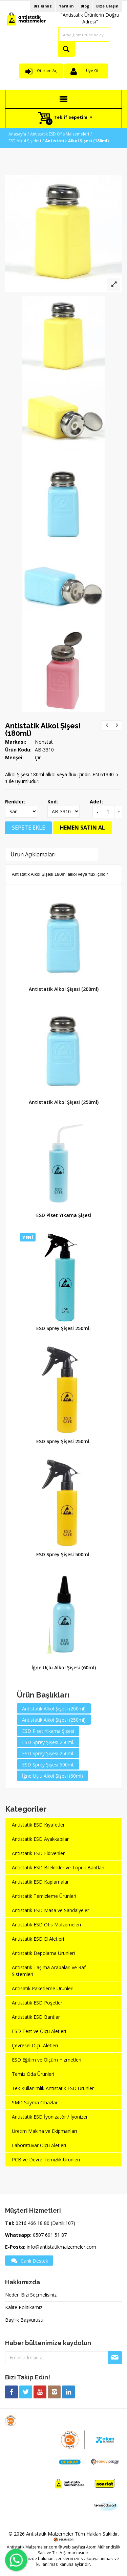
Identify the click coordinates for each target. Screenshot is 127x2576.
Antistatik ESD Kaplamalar (40, 1882)
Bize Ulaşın (107, 5)
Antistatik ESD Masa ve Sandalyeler (50, 1910)
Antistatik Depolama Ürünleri (43, 1953)
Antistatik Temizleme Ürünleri (44, 1896)
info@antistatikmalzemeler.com (61, 2247)
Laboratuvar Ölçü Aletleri (39, 2145)
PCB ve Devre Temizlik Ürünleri (46, 2159)
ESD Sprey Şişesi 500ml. (63, 1554)
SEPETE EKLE (28, 827)
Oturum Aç (47, 70)
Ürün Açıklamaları (33, 854)
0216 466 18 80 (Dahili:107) (45, 2223)
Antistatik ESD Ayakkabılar (40, 1839)
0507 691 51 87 (50, 2235)
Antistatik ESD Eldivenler (38, 1853)
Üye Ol (92, 70)
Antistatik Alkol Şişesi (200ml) (64, 989)
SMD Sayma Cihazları (35, 2102)
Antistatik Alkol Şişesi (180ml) (42, 729)
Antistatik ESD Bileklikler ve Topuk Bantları (58, 1867)
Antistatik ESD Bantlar (36, 2017)
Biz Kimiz (43, 5)
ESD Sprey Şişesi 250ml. (63, 1328)
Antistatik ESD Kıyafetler (38, 1824)
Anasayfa (17, 134)
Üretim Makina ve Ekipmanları (44, 2131)
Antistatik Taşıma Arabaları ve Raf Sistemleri (49, 1970)
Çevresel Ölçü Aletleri (35, 2045)
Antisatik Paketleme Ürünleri (42, 1988)
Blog (85, 5)
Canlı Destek (29, 2260)
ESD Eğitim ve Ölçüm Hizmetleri (46, 2059)
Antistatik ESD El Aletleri (38, 1939)
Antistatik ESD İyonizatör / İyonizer (50, 2117)
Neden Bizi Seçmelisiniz (31, 2294)
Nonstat (44, 742)
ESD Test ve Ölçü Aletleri (39, 2031)
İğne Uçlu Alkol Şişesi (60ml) (63, 1667)
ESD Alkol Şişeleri (24, 141)
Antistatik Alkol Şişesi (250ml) (64, 1102)
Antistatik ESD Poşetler (37, 2002)
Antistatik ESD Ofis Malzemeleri (59, 134)
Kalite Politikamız (23, 2307)
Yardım (66, 5)
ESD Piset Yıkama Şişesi (63, 1215)
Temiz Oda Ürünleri (33, 2074)
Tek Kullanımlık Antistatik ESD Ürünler (53, 2088)
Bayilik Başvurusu (24, 2320)
